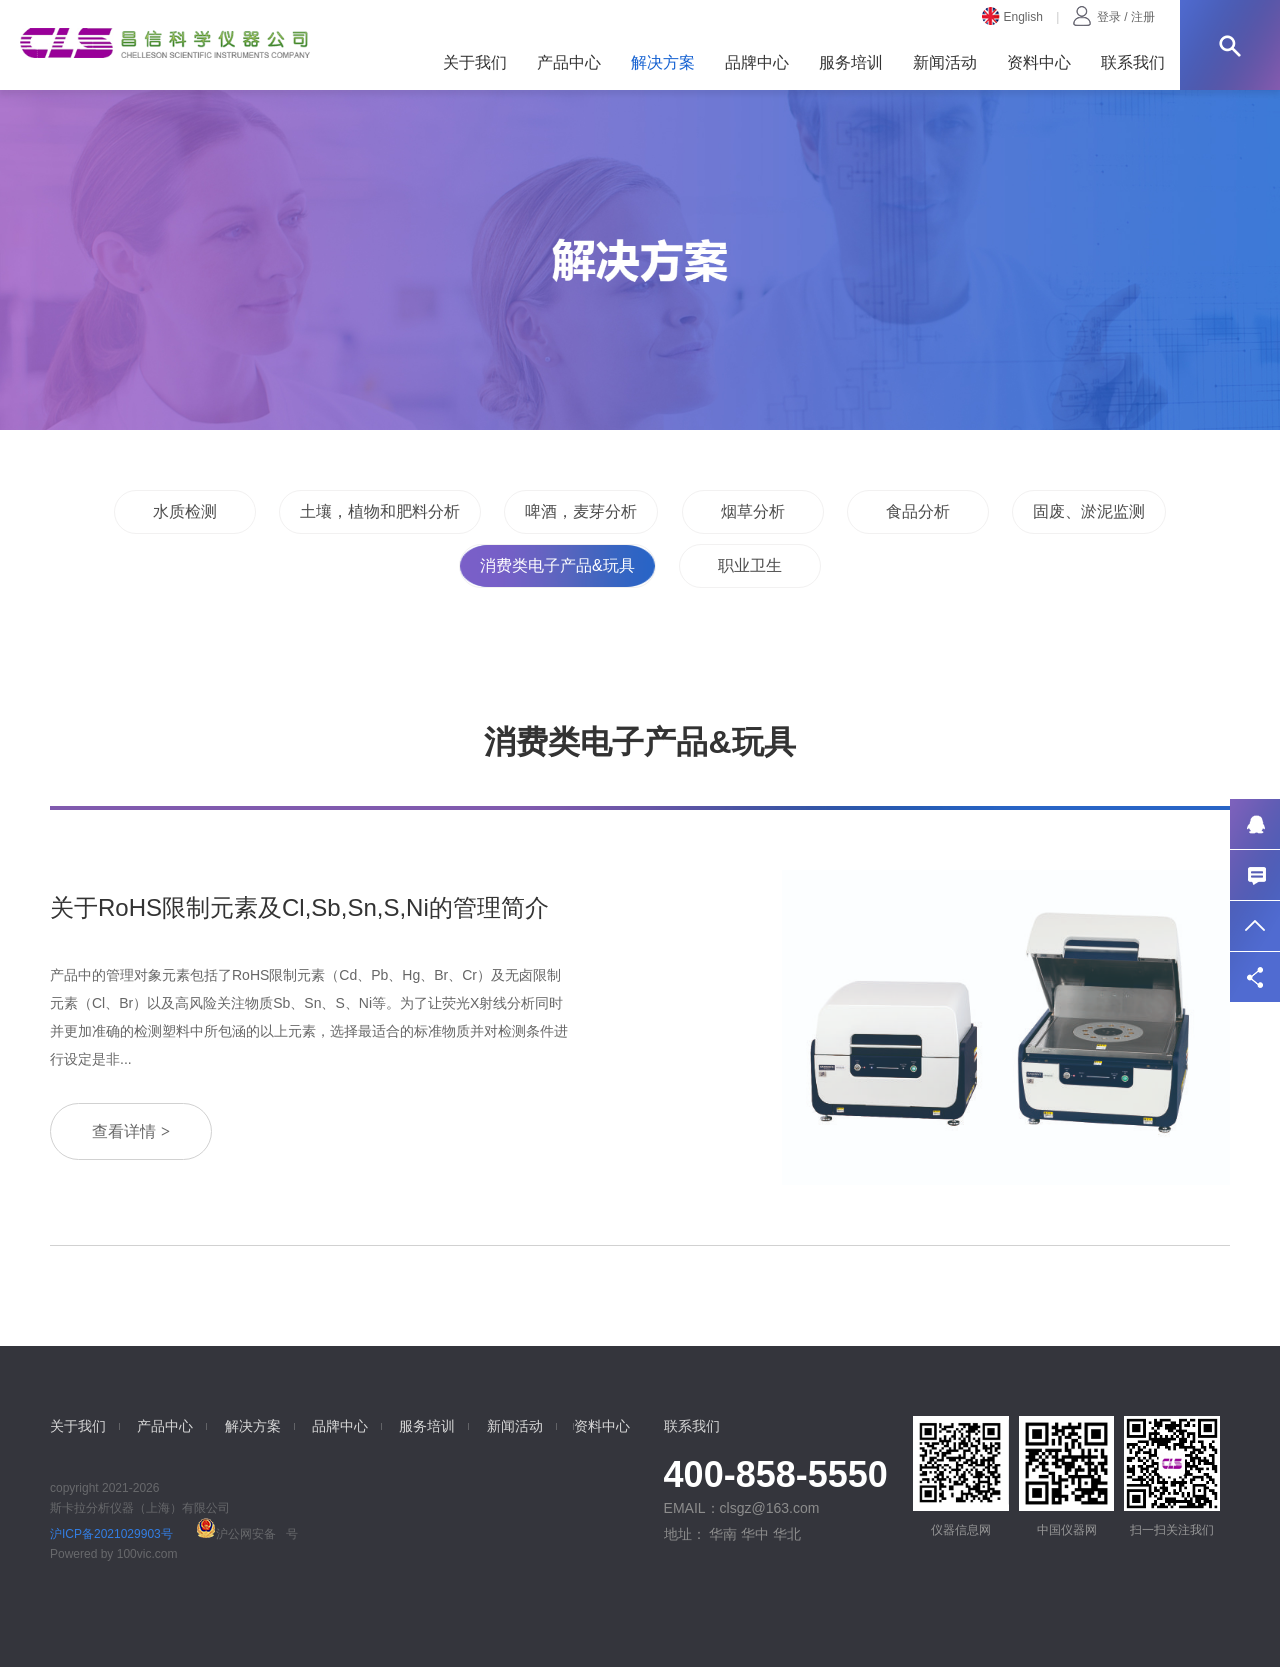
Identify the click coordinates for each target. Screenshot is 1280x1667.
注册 (1143, 17)
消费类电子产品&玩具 (557, 565)
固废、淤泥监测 (1089, 511)
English (1012, 17)
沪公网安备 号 (245, 1534)
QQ (1255, 824)
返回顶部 (1255, 926)
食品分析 (918, 511)
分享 (1255, 977)
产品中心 (569, 62)
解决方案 (663, 62)
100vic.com (147, 1554)
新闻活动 (945, 62)
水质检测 (185, 511)
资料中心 (1039, 62)
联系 (1255, 875)
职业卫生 (750, 565)
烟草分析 (753, 511)
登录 (1109, 17)
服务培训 (851, 62)
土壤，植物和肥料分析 (380, 511)
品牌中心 (757, 62)
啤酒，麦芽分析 (581, 511)
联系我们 (1133, 62)
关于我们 (475, 62)
